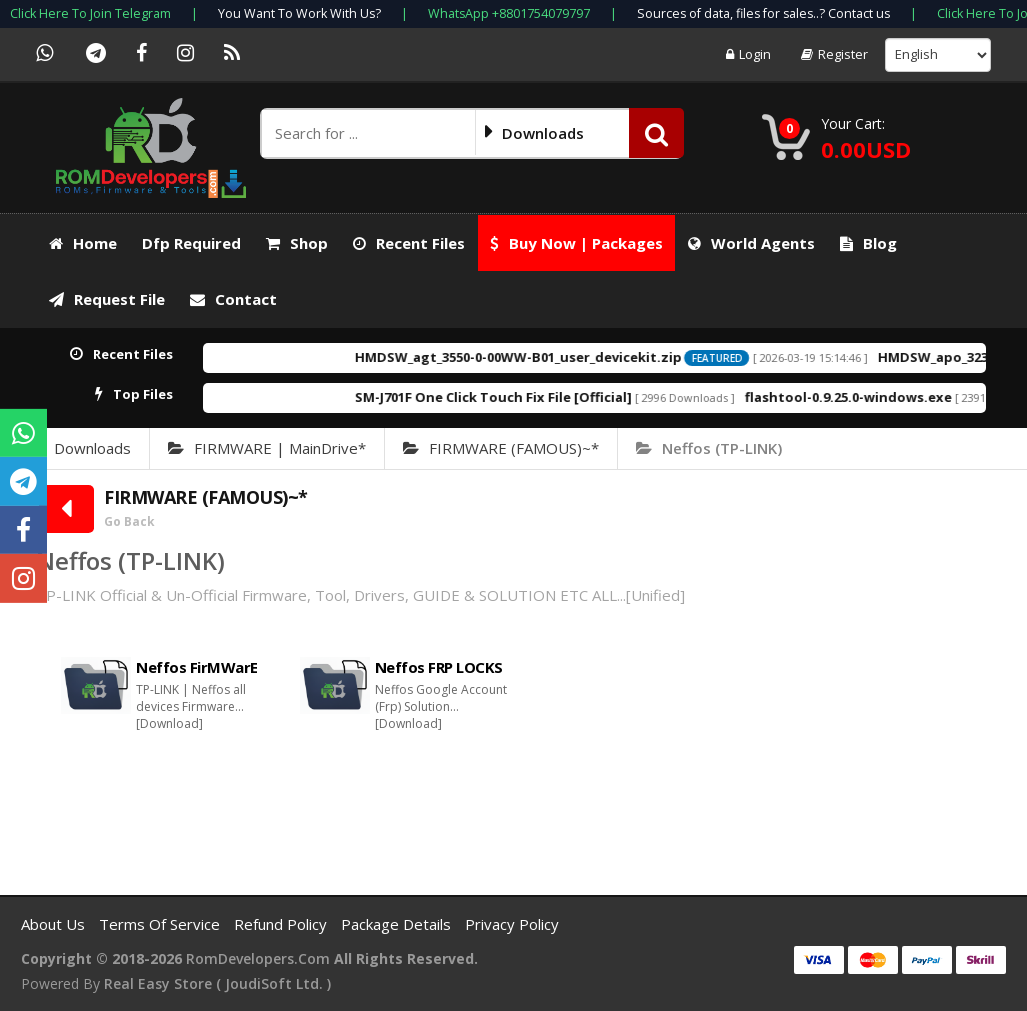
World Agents (751, 243)
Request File (107, 299)
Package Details (398, 924)
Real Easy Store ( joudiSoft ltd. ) (217, 983)
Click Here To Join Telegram (90, 13)
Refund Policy (282, 924)
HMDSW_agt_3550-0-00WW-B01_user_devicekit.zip (559, 357)
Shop (297, 243)
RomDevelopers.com (258, 958)
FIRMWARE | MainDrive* (267, 448)
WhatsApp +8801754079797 (509, 13)
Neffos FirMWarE (197, 667)
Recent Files (409, 243)
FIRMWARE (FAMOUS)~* (501, 448)
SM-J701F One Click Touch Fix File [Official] (534, 397)
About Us (55, 924)
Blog (868, 243)
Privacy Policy (512, 924)
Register (834, 54)
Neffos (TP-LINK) (709, 448)
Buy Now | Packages (576, 243)
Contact (233, 299)
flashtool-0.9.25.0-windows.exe (889, 397)
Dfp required (191, 243)
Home (83, 243)
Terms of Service (161, 924)
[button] (656, 133)
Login (748, 54)
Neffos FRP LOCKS (439, 667)
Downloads (92, 448)
